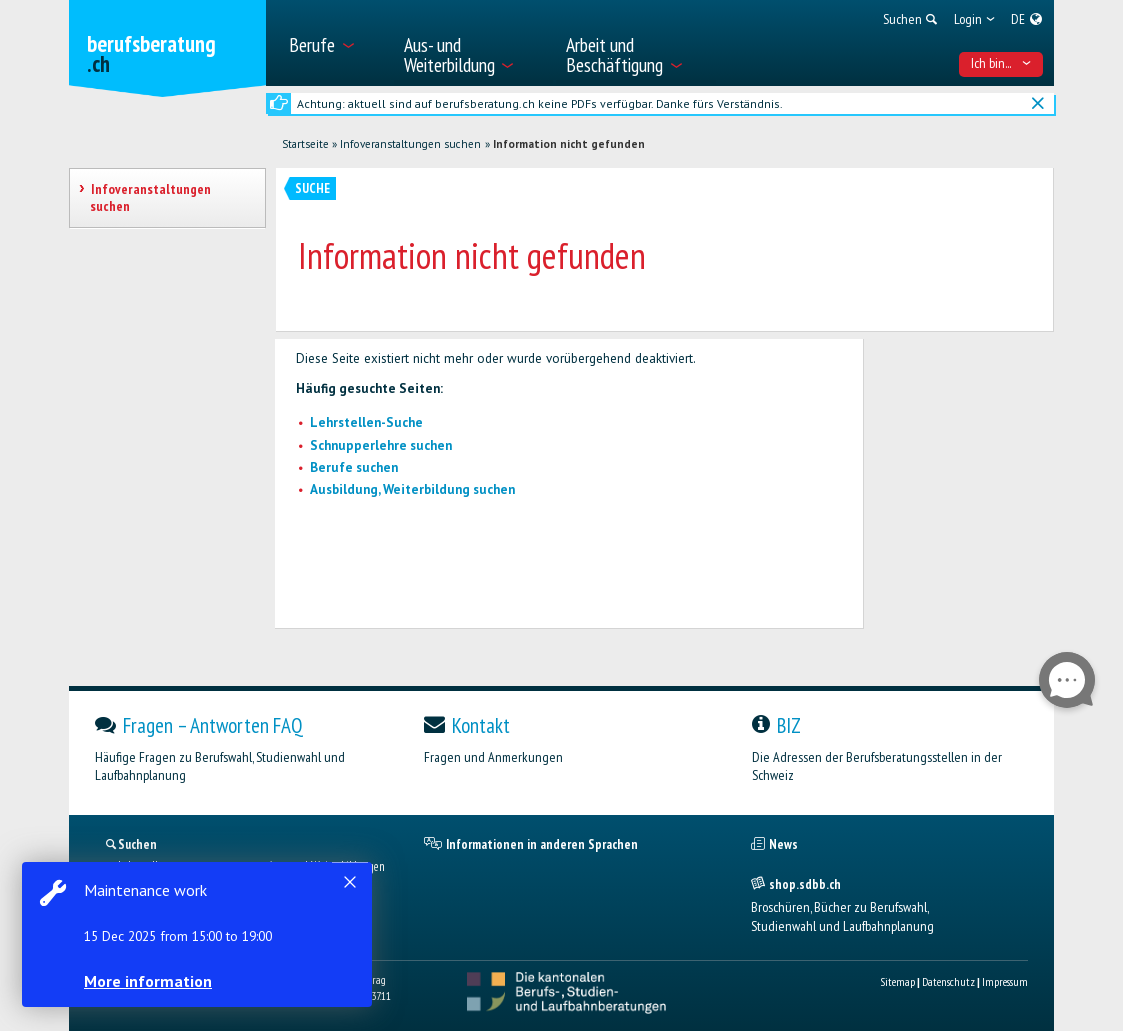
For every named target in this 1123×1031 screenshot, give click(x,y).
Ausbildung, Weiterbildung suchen (412, 489)
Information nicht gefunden (569, 144)
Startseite (305, 144)
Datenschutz (948, 981)
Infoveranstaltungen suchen (410, 144)
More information (150, 981)
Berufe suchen (354, 467)
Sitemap (897, 981)
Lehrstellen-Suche (366, 422)
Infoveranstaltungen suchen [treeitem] (150, 197)
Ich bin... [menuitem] (1001, 63)
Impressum (1005, 981)
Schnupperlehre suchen (381, 445)
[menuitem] (334, 43)
